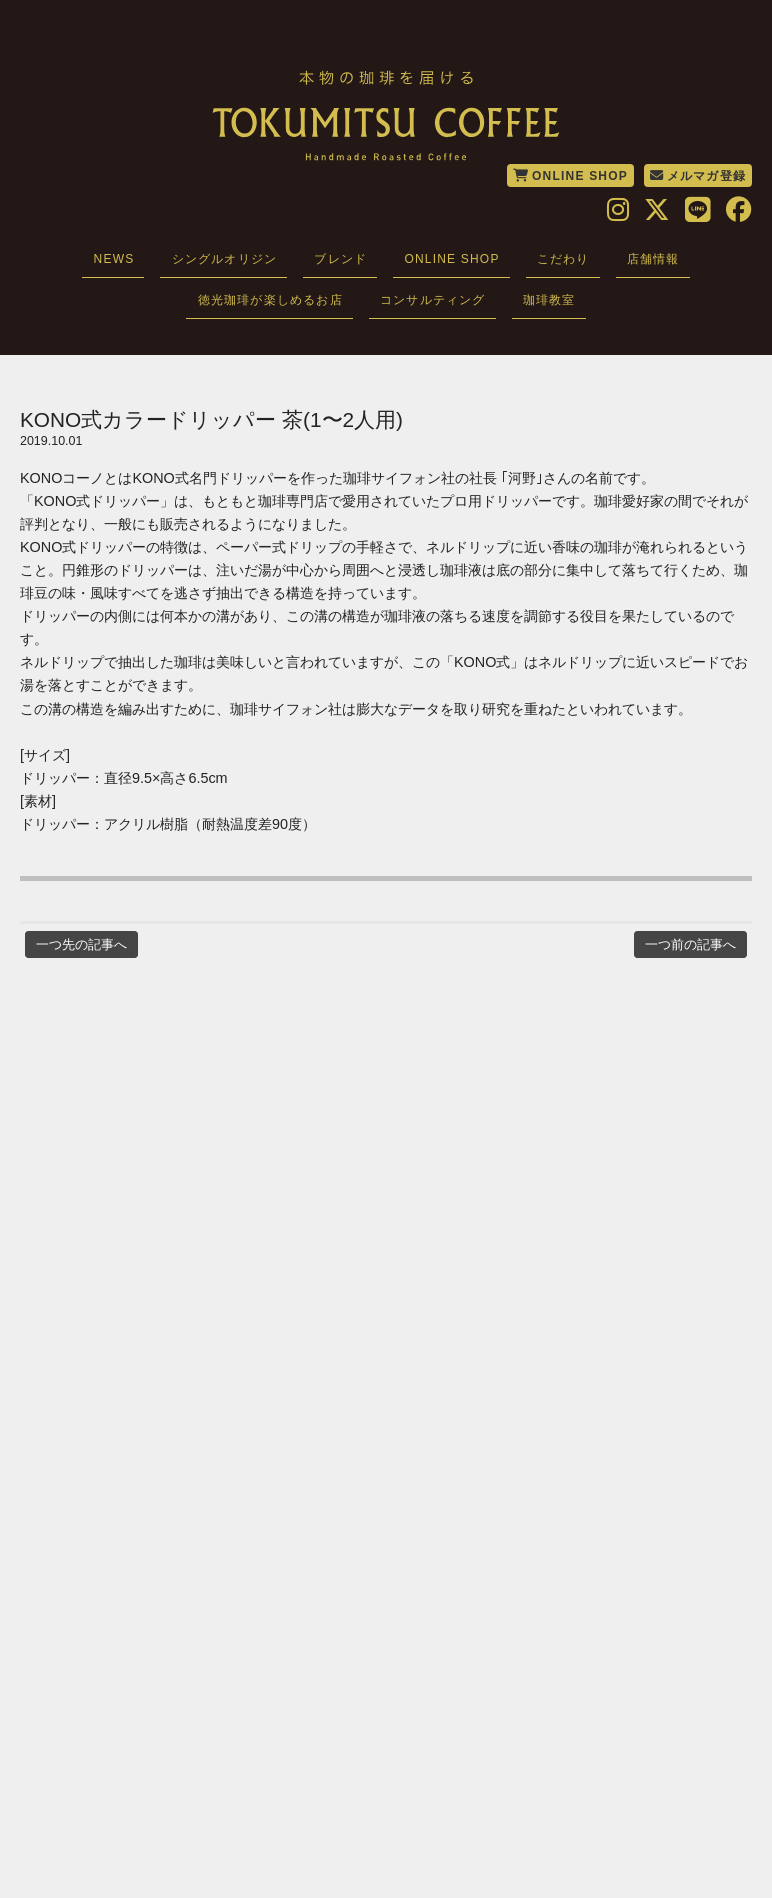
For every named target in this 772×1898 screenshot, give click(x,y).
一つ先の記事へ (81, 944)
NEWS (114, 259)
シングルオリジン (225, 259)
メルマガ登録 (698, 176)
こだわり (563, 259)
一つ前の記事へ (690, 944)
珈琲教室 (549, 300)
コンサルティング (433, 300)
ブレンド (340, 259)
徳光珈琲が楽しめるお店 (270, 300)
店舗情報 (653, 259)
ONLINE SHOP (570, 176)
